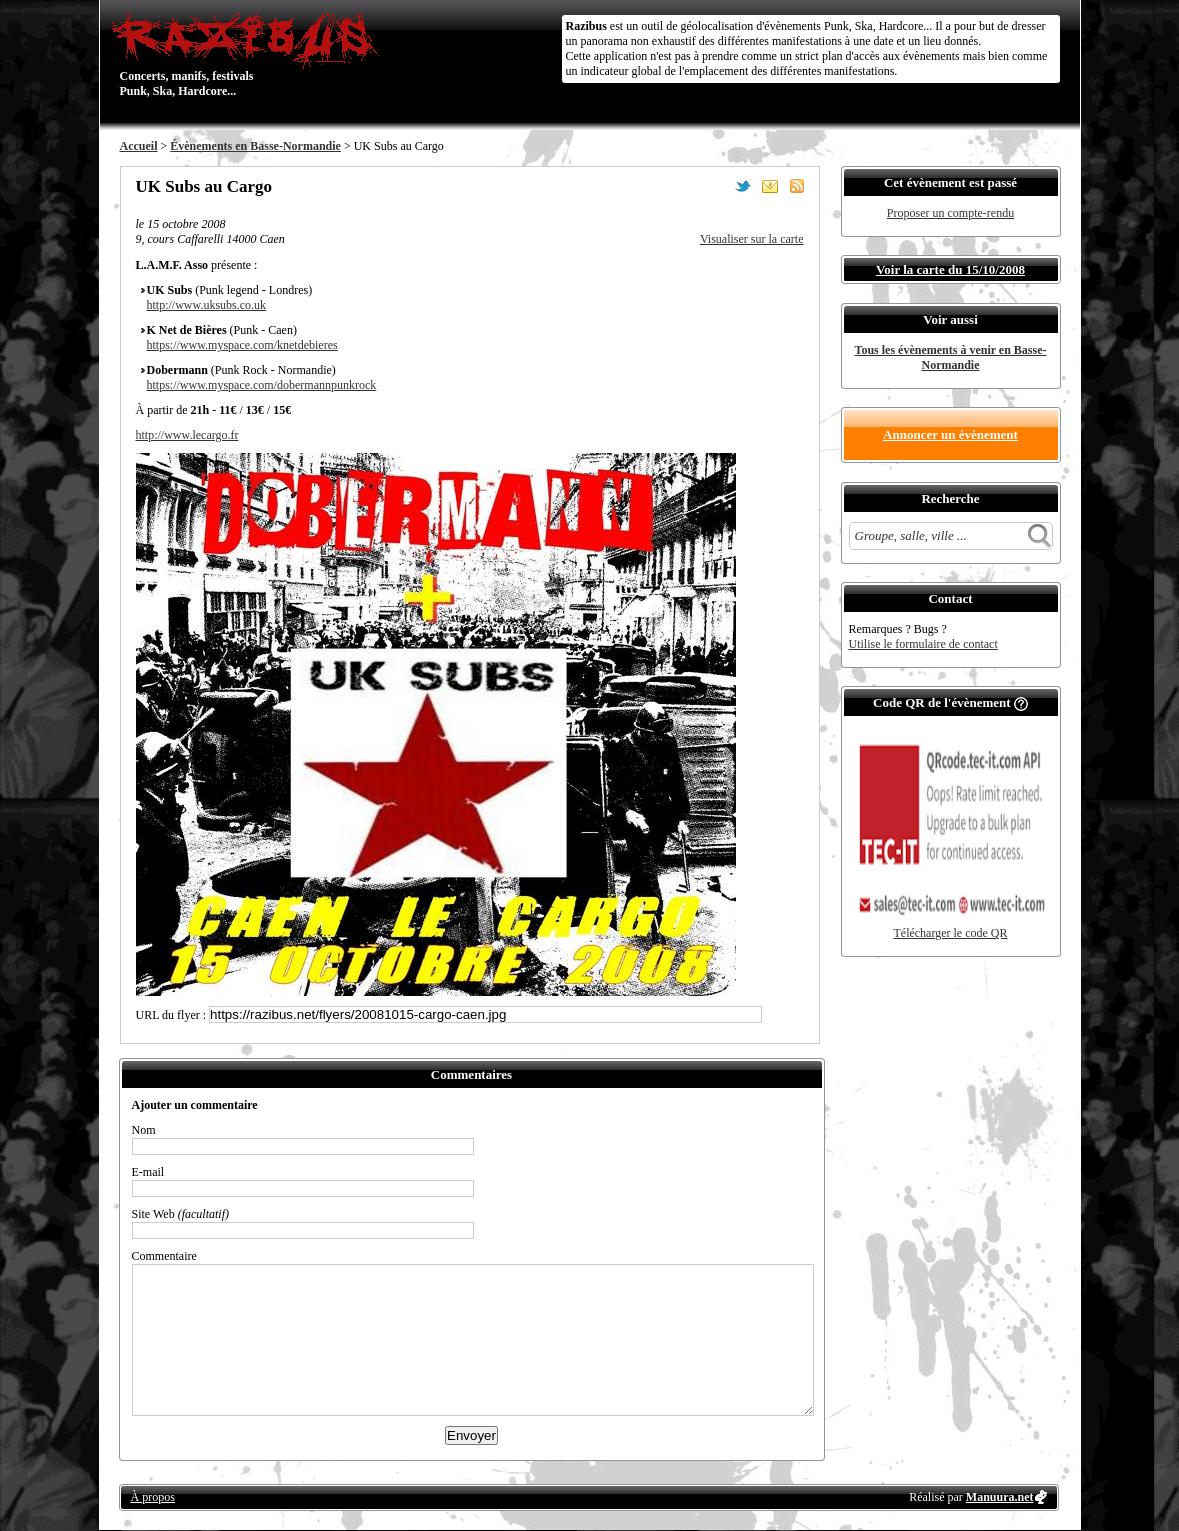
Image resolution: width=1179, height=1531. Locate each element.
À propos (153, 1497)
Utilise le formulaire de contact (923, 644)
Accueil (139, 146)
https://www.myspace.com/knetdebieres (242, 345)
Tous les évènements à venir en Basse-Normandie (951, 357)
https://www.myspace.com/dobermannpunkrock (262, 385)
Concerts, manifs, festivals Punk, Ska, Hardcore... (249, 54)
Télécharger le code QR (950, 933)
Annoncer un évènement (950, 434)
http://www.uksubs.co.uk (207, 305)
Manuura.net (1000, 1497)
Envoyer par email (770, 186)
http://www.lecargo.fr (187, 435)
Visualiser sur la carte (752, 239)
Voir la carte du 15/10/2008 (950, 269)
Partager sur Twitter (743, 186)
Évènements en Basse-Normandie (255, 146)
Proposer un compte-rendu (950, 213)
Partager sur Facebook (716, 186)
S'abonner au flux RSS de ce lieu (797, 186)
